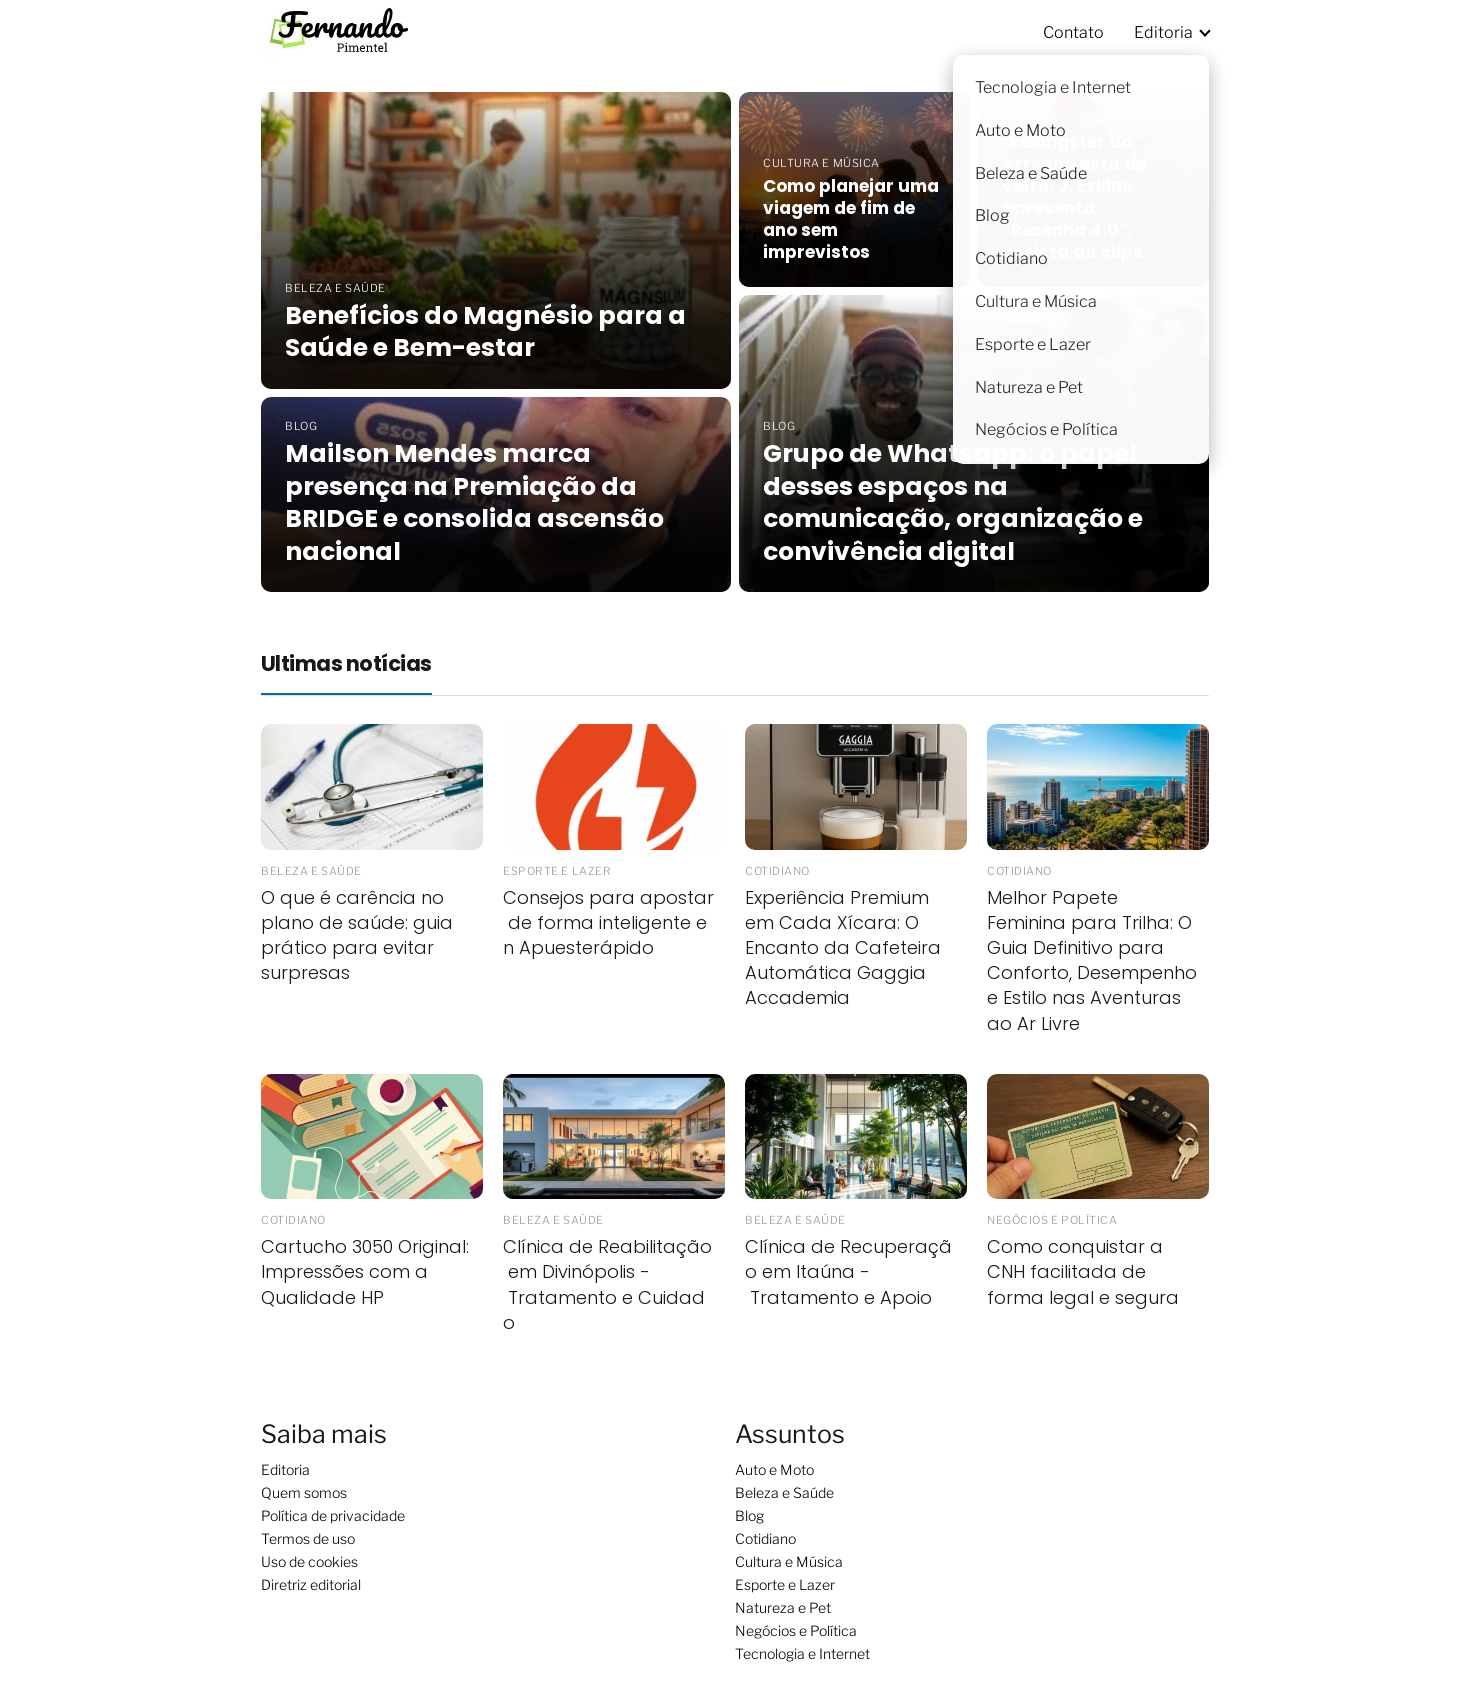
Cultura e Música (789, 1561)
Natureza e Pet (783, 1607)
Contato (1073, 32)
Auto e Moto (774, 1469)
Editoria (1163, 32)
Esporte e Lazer (785, 1584)
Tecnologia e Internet (802, 1653)
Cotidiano (765, 1538)
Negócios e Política (796, 1630)
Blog (749, 1515)
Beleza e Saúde (784, 1492)
